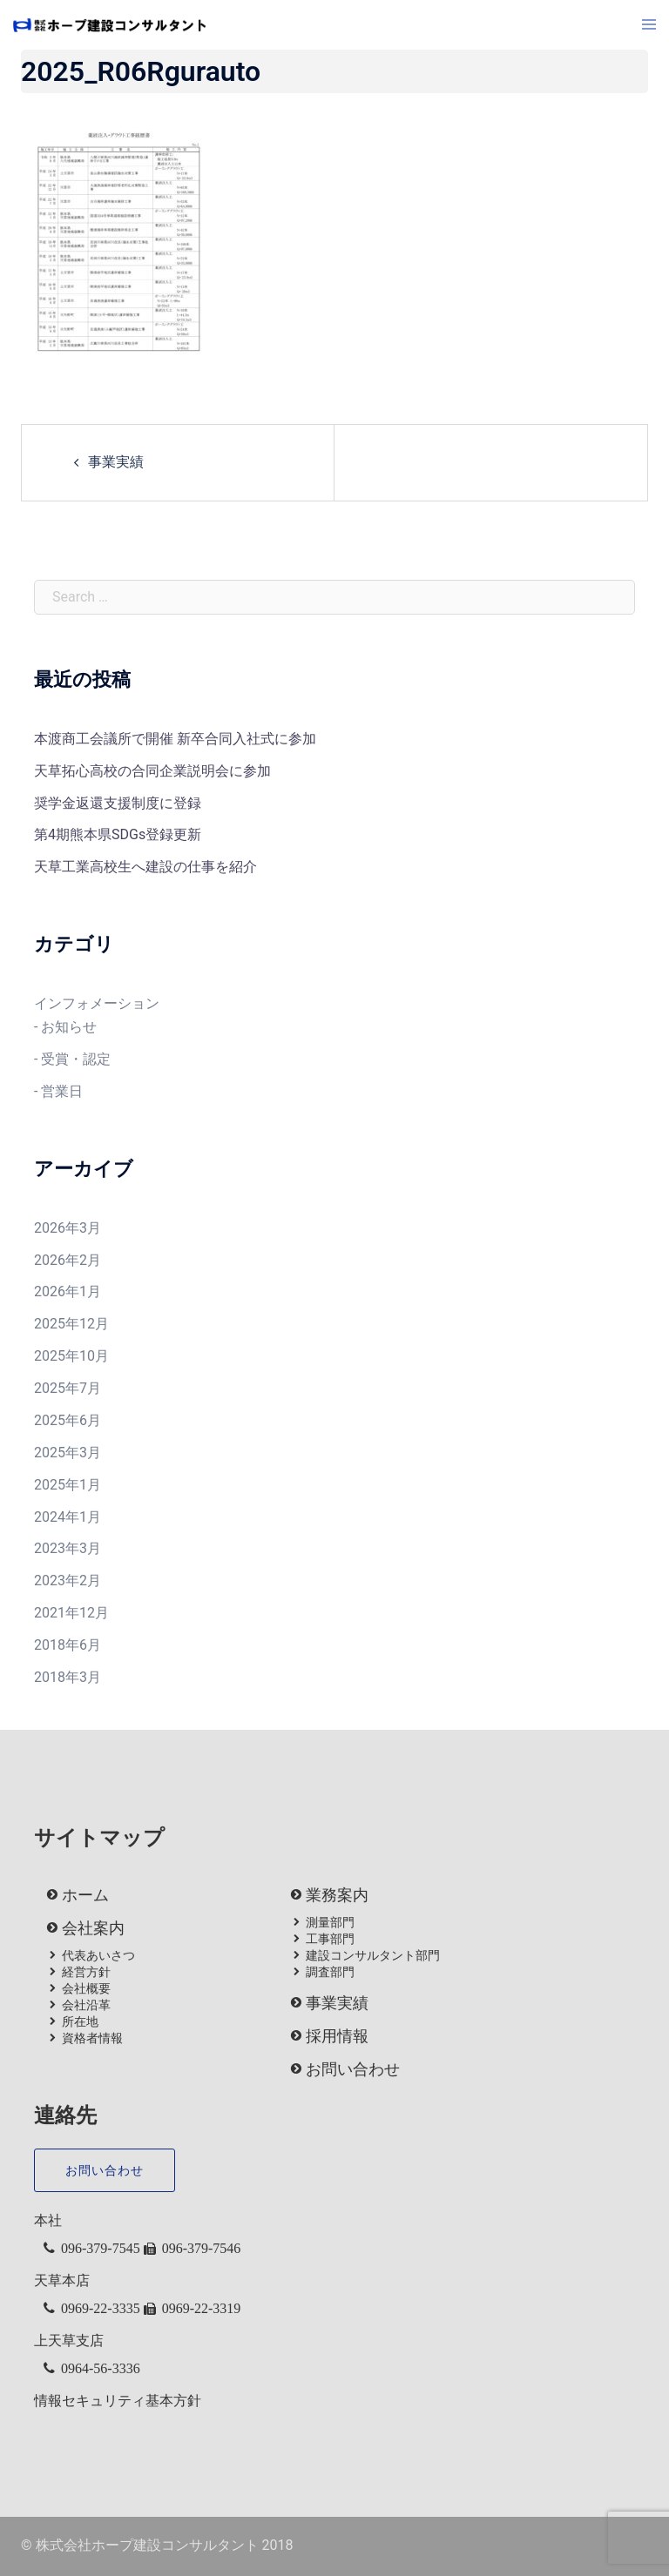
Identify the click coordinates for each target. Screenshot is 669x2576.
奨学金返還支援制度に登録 (117, 803)
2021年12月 (71, 1612)
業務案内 (337, 1895)
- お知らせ (65, 1027)
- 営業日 (58, 1091)
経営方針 (86, 1972)
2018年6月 (67, 1645)
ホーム (85, 1895)
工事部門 (330, 1939)
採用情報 (337, 2036)
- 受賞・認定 (72, 1059)
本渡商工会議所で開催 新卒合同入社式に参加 (175, 738)
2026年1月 (67, 1291)
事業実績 (116, 462)
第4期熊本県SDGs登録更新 (117, 834)
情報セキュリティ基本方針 (117, 2400)
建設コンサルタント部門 (373, 1955)
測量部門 (330, 1922)
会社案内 (93, 1928)
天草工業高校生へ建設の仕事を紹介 (145, 866)
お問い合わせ (353, 2069)
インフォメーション (96, 1003)
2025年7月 (67, 1388)
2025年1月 (67, 1484)
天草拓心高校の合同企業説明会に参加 (152, 771)
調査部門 (330, 1972)
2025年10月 (71, 1356)
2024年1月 (67, 1517)
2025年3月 (67, 1452)
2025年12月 (71, 1323)
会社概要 (86, 1988)
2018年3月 (67, 1677)
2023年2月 (67, 1580)
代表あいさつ (98, 1955)
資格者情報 (92, 2038)
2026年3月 (67, 1228)
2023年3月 (67, 1548)
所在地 (80, 2021)
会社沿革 (86, 2005)
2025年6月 (67, 1420)
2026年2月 (67, 1260)
